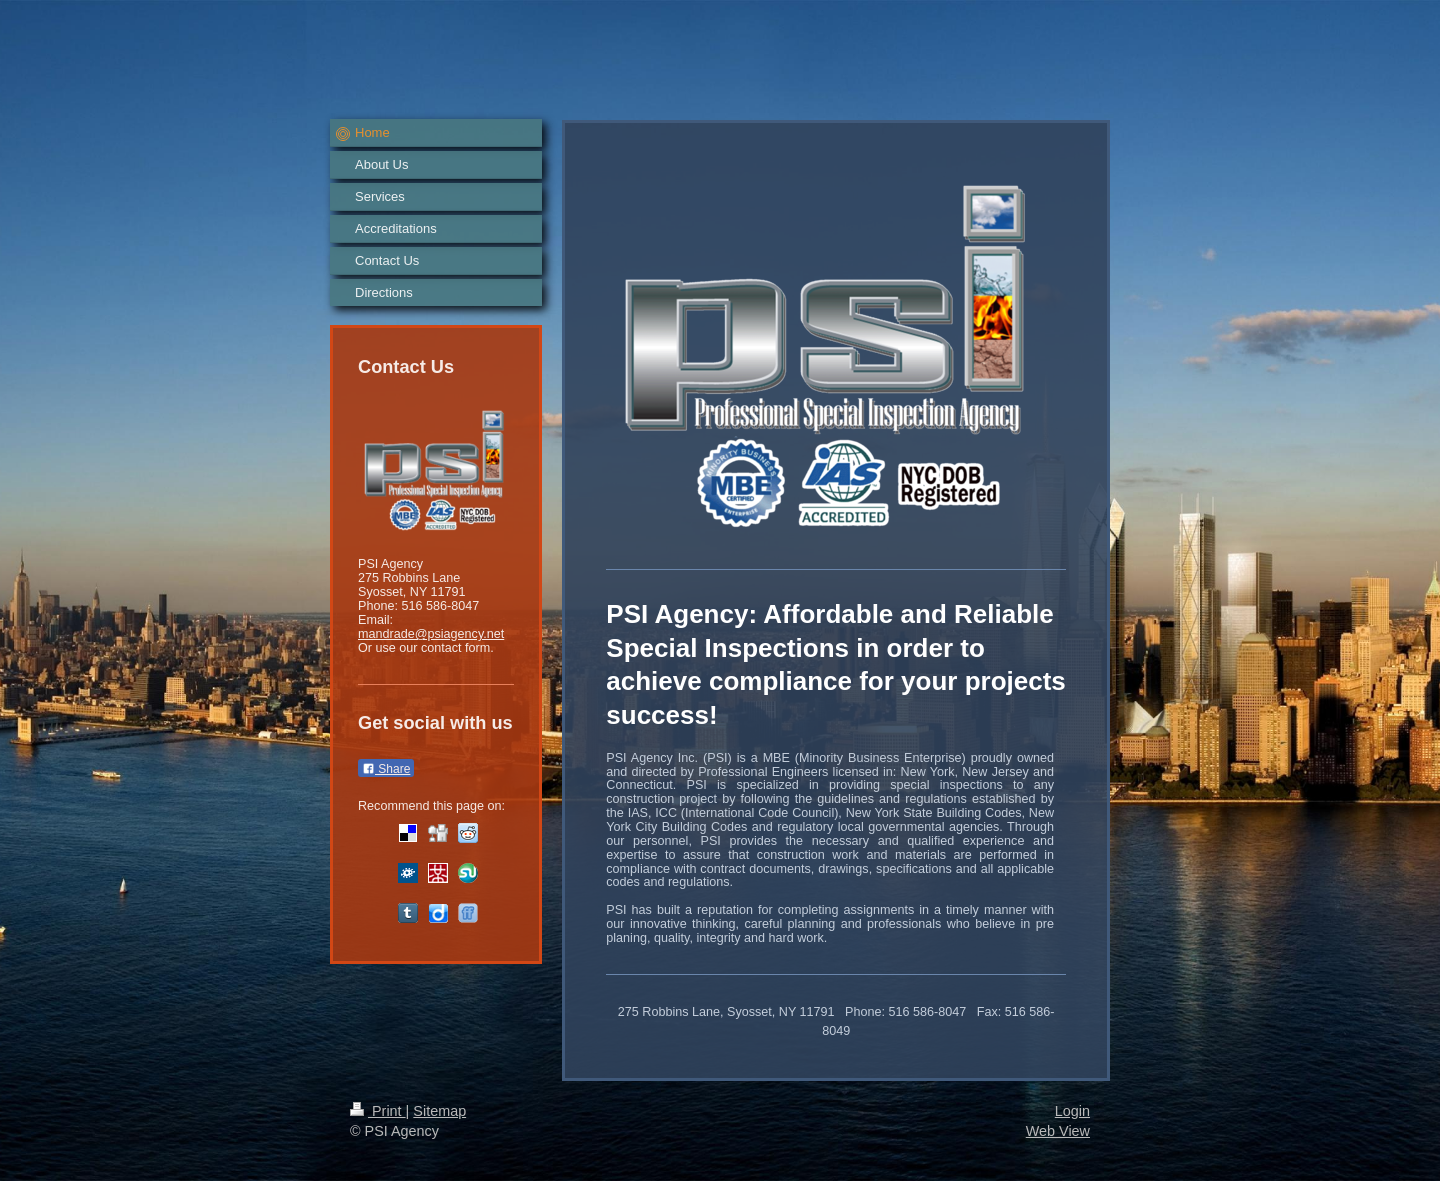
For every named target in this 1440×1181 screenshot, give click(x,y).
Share (386, 769)
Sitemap (439, 1111)
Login (1072, 1111)
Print (378, 1111)
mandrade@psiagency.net (431, 634)
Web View (1058, 1131)
